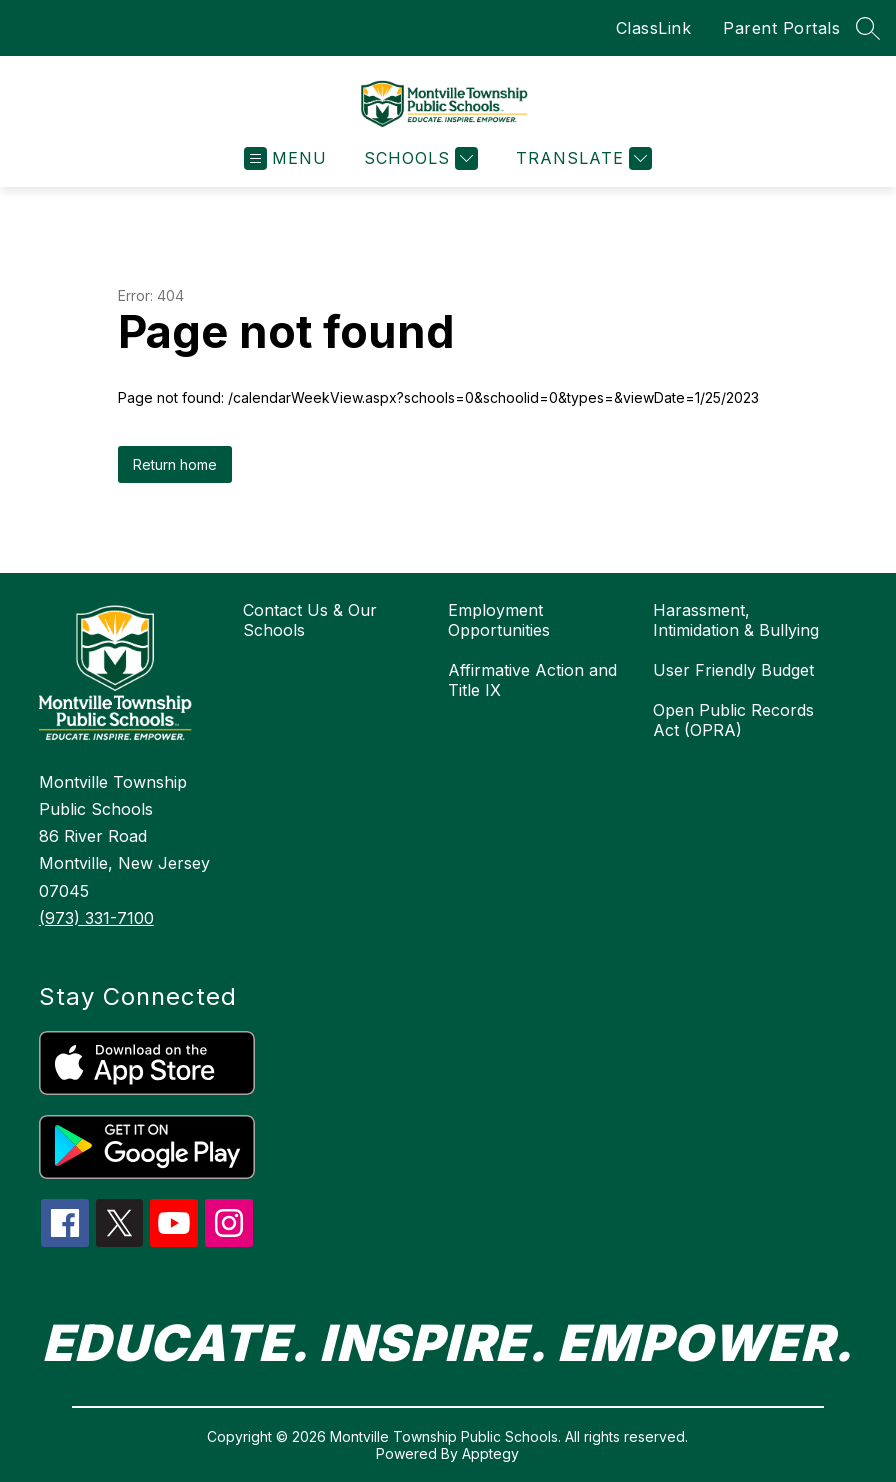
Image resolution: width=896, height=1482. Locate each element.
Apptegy (490, 1453)
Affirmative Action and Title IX (532, 680)
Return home (175, 464)
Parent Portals (781, 28)
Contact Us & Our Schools (310, 620)
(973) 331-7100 (96, 918)
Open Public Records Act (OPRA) (733, 720)
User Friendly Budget (733, 670)
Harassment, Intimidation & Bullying (736, 620)
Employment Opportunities (499, 620)
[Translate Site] (581, 158)
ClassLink (654, 28)
